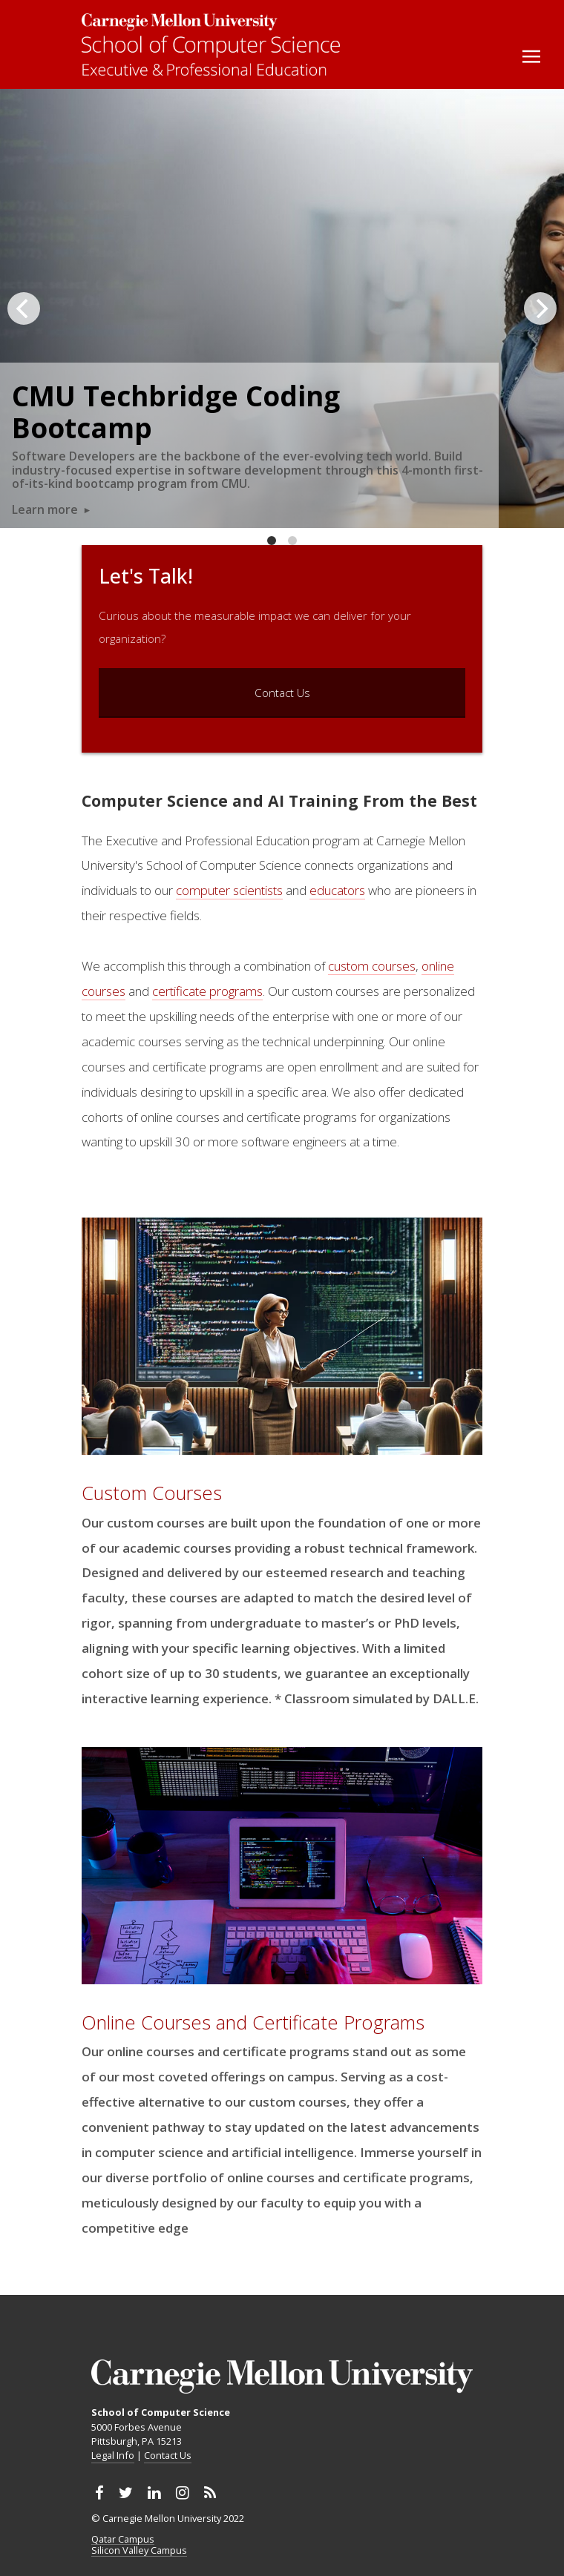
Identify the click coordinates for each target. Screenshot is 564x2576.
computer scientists (229, 890)
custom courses (372, 965)
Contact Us (167, 2455)
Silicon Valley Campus (139, 2551)
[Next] (540, 308)
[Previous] (23, 308)
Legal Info (112, 2455)
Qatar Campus (122, 2540)
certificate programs (207, 991)
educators (337, 890)
